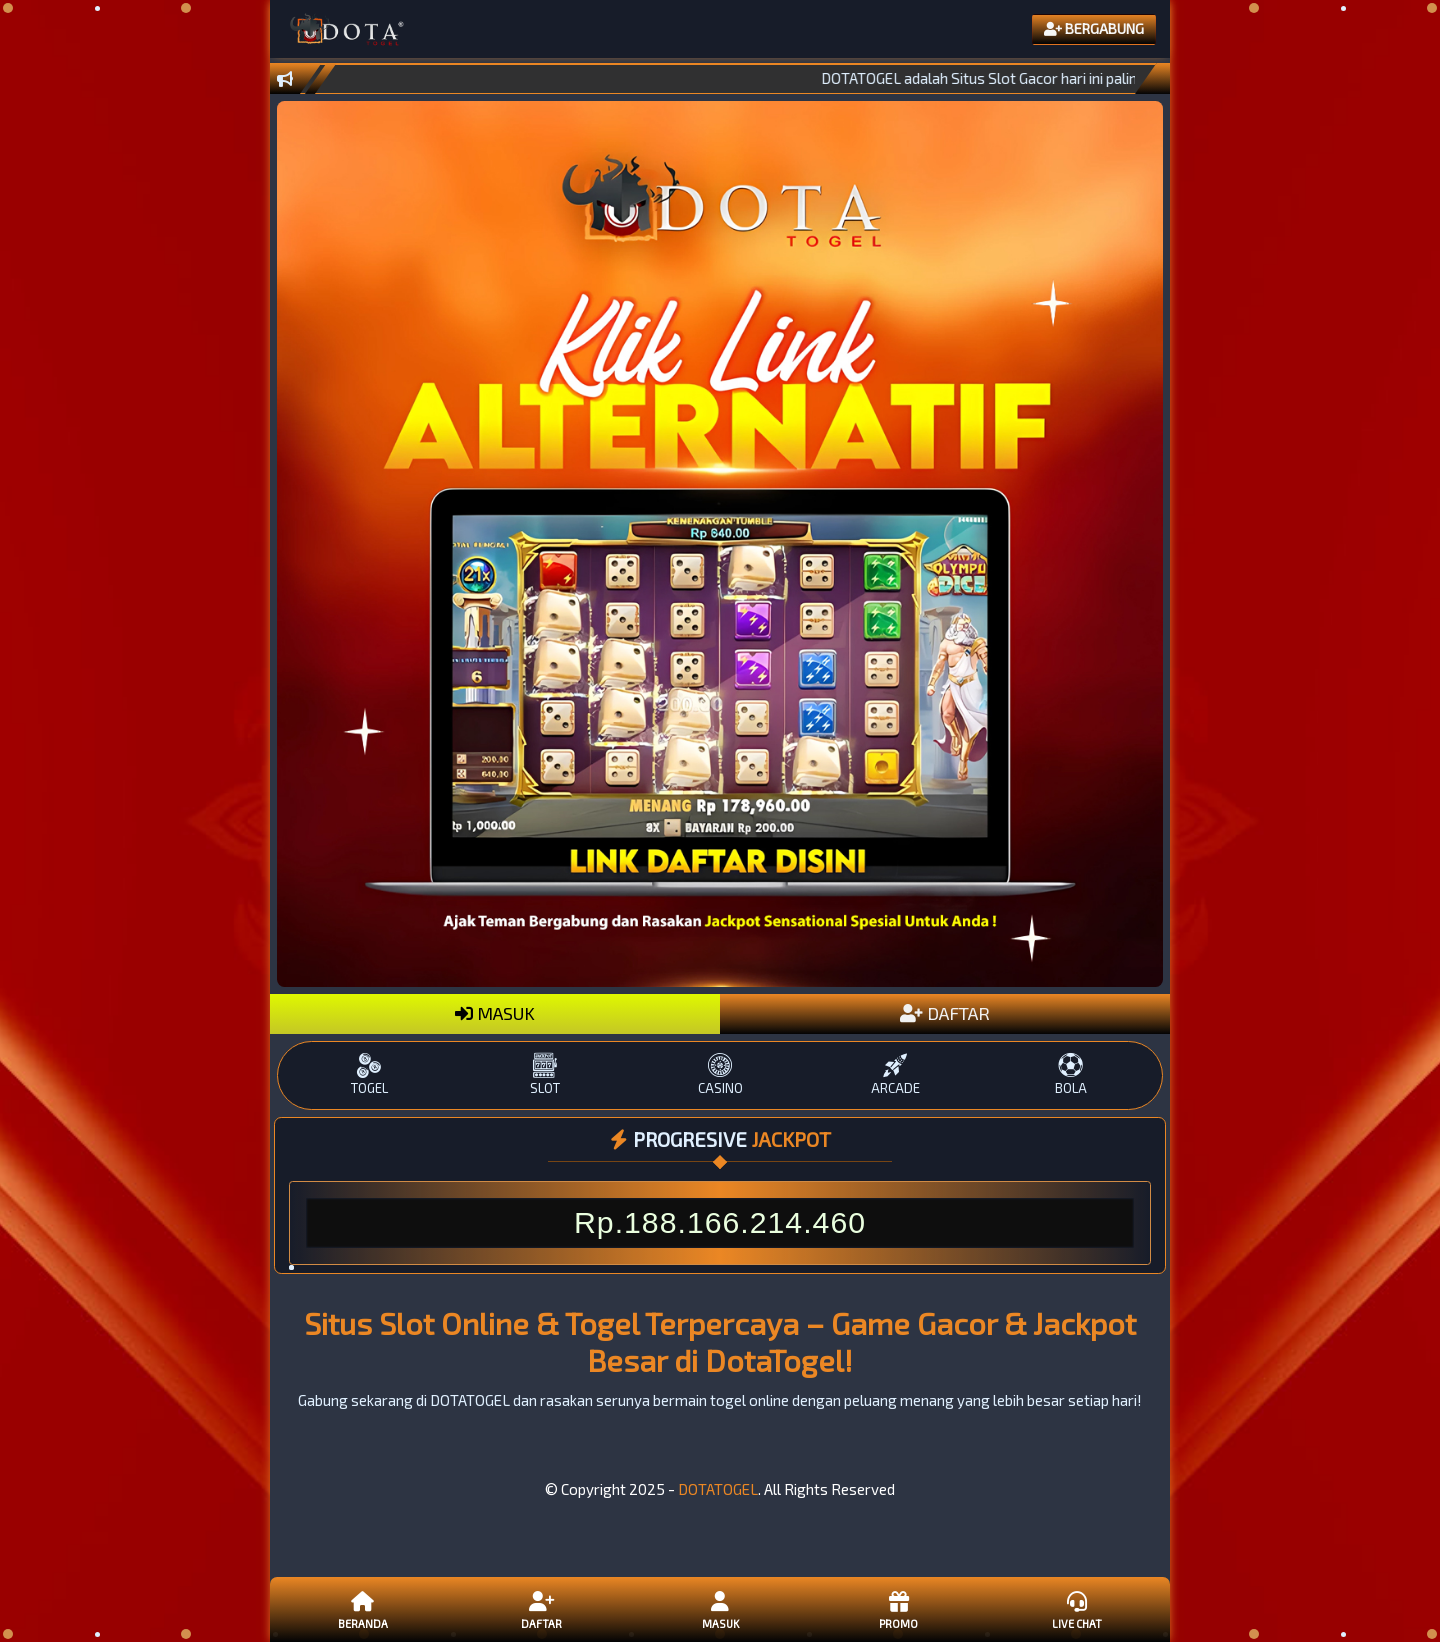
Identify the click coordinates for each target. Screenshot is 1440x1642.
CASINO (719, 1074)
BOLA (1070, 1074)
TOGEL (369, 1074)
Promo (898, 1609)
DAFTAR (945, 1013)
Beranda (363, 1609)
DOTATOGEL (718, 1489)
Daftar (541, 1609)
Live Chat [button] (1077, 1609)
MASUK (495, 1013)
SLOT (544, 1074)
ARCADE (895, 1074)
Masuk (720, 1609)
